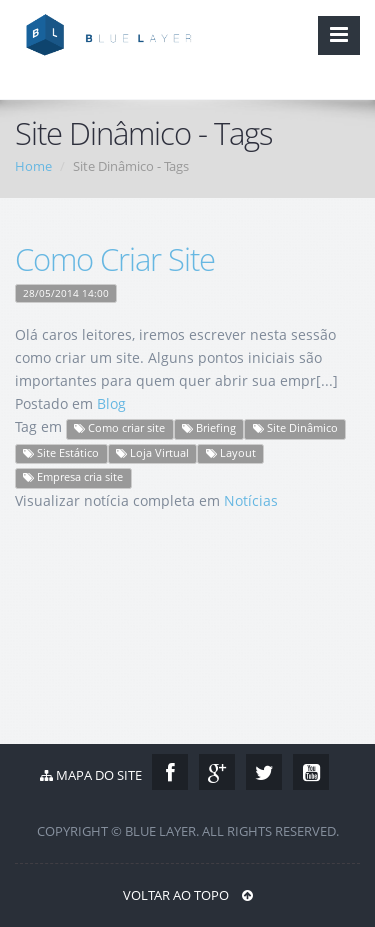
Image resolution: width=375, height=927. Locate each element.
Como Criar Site (115, 259)
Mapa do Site (91, 775)
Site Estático (61, 453)
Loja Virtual (152, 453)
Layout (231, 453)
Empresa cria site (73, 477)
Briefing (209, 428)
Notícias (251, 500)
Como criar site (119, 428)
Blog (111, 403)
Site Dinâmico (295, 428)
